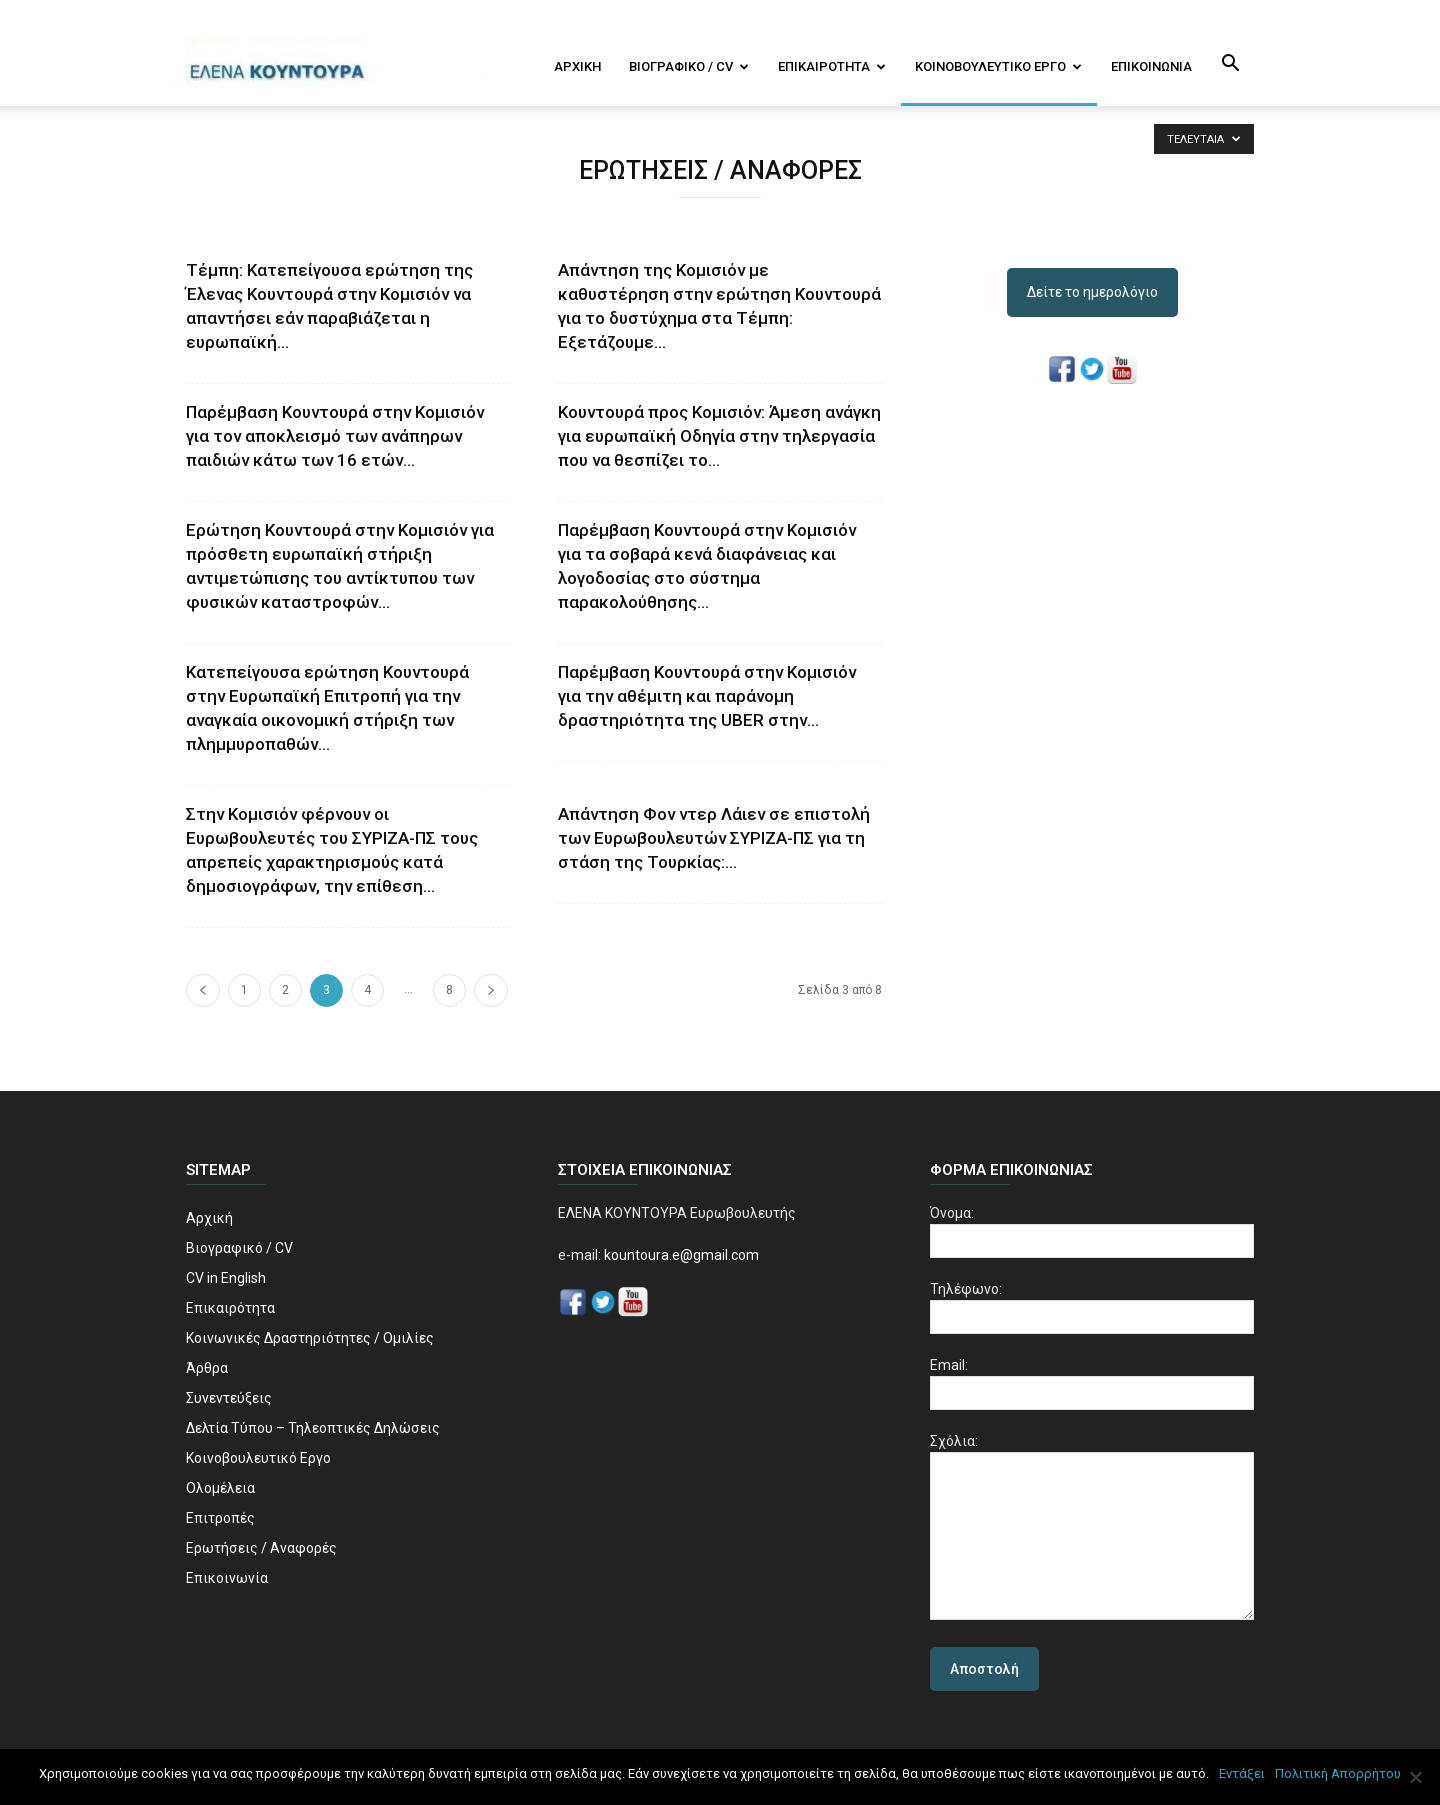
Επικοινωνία (1151, 66)
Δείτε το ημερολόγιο (1092, 292)
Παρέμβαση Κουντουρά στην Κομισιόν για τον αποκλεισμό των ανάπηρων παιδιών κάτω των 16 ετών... (335, 436)
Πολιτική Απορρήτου (1338, 1773)
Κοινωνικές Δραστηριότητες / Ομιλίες (310, 1338)
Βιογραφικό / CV (689, 66)
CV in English (226, 1278)
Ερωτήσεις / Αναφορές (261, 1548)
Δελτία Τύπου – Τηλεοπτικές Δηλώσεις (313, 1428)
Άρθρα (207, 1368)
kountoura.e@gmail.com (680, 1255)
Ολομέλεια (220, 1488)
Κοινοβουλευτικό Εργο (998, 66)
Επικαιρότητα (832, 66)
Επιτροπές (220, 1518)
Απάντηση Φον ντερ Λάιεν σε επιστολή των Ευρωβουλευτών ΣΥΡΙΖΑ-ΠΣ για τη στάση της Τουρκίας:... (714, 838)
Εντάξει (1242, 1773)
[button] (1230, 65)
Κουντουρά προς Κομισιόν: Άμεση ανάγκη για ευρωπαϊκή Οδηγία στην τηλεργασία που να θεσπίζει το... (719, 436)
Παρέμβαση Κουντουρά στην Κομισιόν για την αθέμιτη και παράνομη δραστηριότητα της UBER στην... (707, 696)
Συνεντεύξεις (229, 1398)
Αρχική (577, 66)
